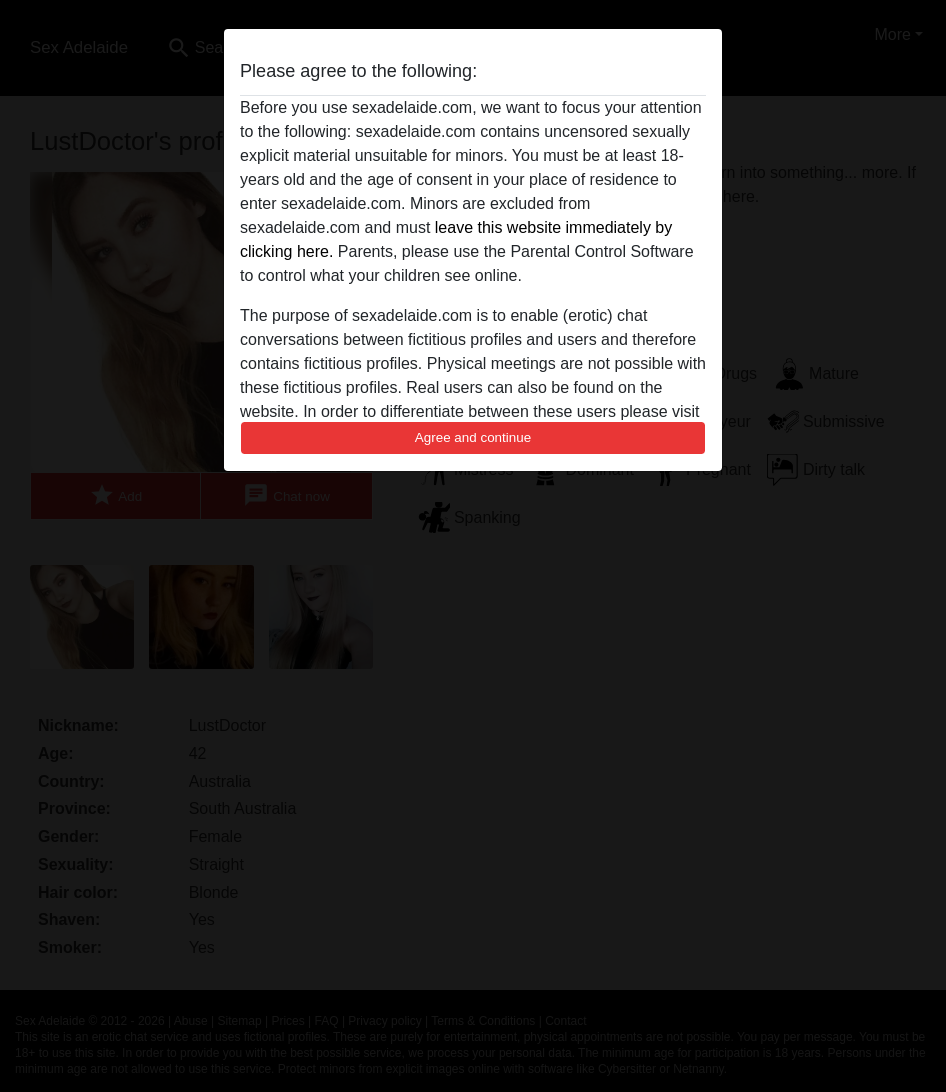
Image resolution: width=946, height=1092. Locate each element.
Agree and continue (473, 437)
